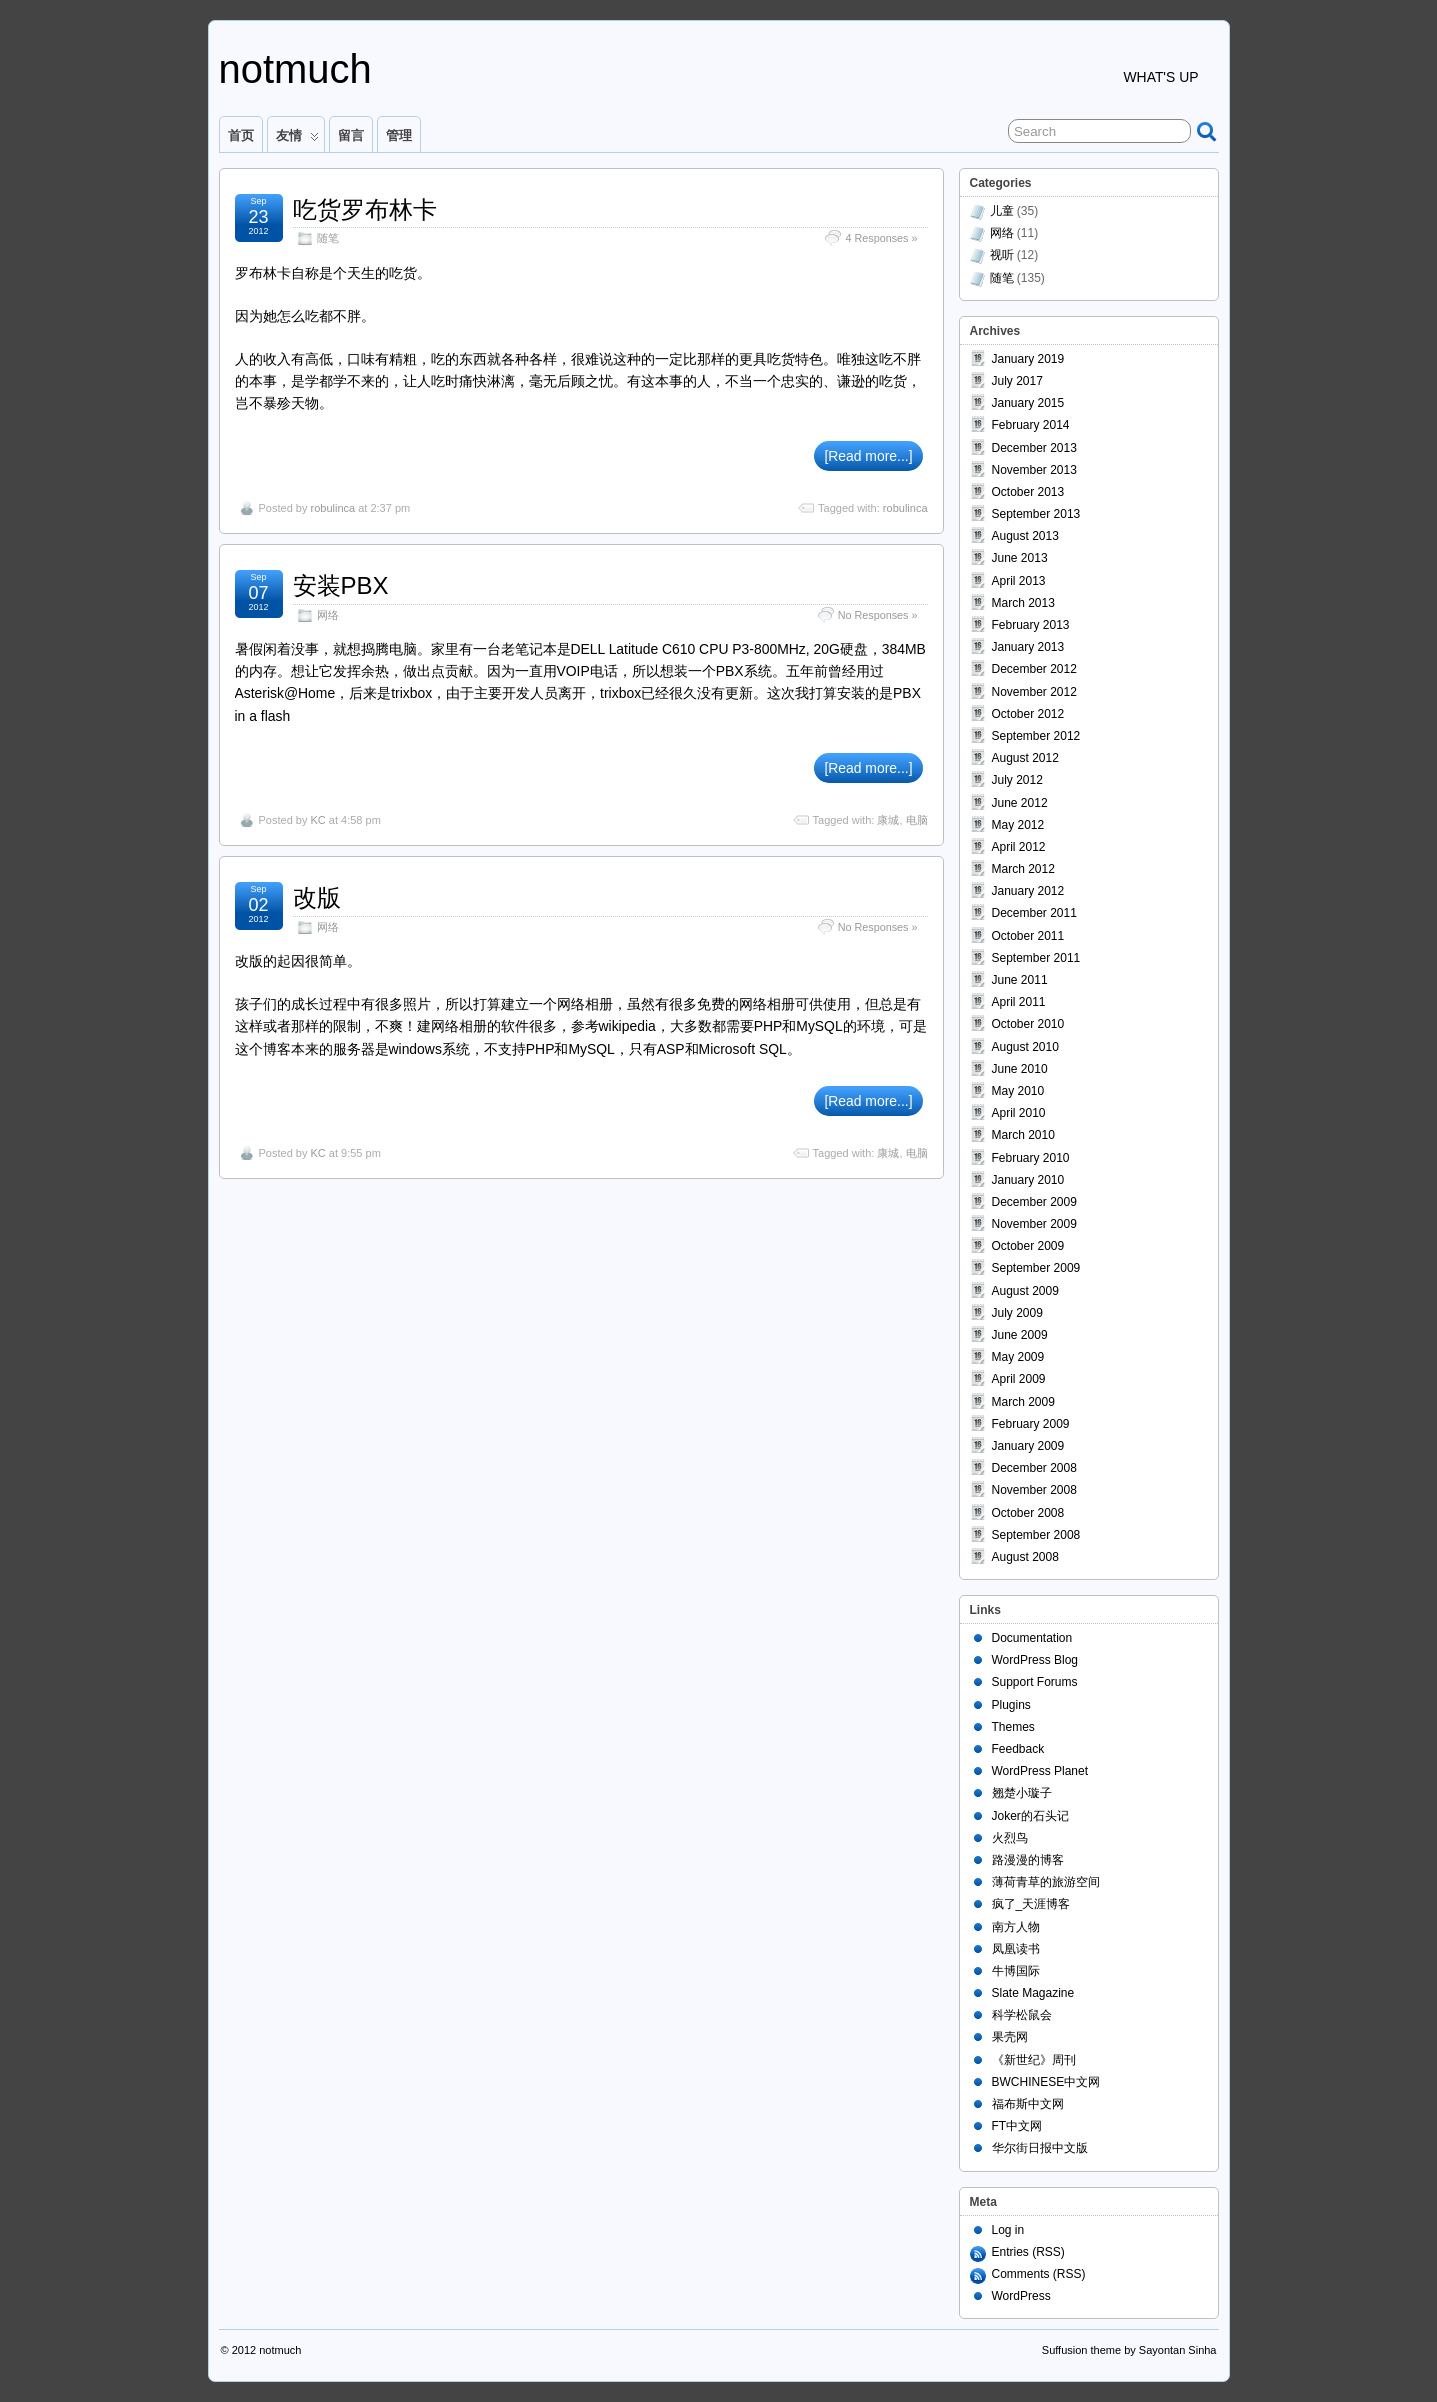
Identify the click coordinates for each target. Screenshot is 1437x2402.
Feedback (1018, 1749)
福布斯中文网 (1028, 2104)
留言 (351, 135)
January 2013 (1028, 647)
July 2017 (1017, 381)
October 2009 (1028, 1246)
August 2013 (1025, 536)
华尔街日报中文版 (1040, 2148)
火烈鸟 (1010, 1838)
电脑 (917, 820)
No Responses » (878, 615)
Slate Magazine (1033, 1993)
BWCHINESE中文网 (1046, 2082)
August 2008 (1025, 1557)
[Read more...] (868, 456)
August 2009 (1025, 1291)
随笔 (328, 238)
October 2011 (1028, 936)
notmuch (295, 69)
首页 (241, 135)
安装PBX (341, 585)
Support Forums (1035, 1682)
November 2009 (1034, 1224)
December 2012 (1034, 669)
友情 (297, 140)
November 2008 (1034, 1490)
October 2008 (1028, 1513)
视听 (1002, 255)
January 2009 (1028, 1446)
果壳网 (1010, 2037)
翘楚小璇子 (1022, 1793)
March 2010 (1023, 1135)
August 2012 (1025, 758)
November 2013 (1034, 470)
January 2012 (1028, 891)
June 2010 (1020, 1069)
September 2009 (1036, 1268)
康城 (888, 820)
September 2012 (1036, 736)
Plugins (1011, 1705)
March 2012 (1023, 869)
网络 (328, 615)
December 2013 (1034, 448)
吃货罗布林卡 (365, 209)
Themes (1013, 1727)
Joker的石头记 (1030, 1816)
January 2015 (1028, 403)
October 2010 (1028, 1024)
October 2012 (1028, 714)
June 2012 (1020, 803)
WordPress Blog (1035, 1660)
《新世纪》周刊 (1034, 2060)
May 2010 (1018, 1091)
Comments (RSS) (1039, 2274)
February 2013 (1031, 625)
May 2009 (1018, 1357)
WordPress (1021, 2296)
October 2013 (1028, 492)
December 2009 (1034, 1202)
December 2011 (1034, 913)
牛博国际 (1016, 1971)
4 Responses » (881, 238)
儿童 (1002, 211)
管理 (399, 135)
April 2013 (1019, 581)
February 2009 (1031, 1424)
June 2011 (1020, 980)
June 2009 (1020, 1335)
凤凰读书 (1016, 1949)
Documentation (1032, 1638)
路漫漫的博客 (1028, 1860)
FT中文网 (1017, 2126)
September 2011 (1036, 958)
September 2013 (1036, 514)
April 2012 (1019, 847)
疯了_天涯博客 (1031, 1904)
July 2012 (1017, 780)
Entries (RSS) (1028, 2252)
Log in (1008, 2230)
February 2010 (1031, 1158)
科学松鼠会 (1022, 2015)
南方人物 (1016, 1927)
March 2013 (1023, 603)
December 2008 (1034, 1468)
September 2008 (1036, 1535)
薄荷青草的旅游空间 (1046, 1882)
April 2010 (1019, 1113)
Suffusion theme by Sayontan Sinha (1129, 2350)
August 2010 (1025, 1047)
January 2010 (1028, 1180)
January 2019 (1028, 359)
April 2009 (1019, 1379)
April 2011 (1019, 1002)
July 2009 (1017, 1313)
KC (317, 820)
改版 (317, 897)
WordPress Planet (1040, 1771)
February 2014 (1031, 425)
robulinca (332, 508)
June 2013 (1020, 558)
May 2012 (1018, 825)
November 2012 (1034, 692)
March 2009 (1023, 1402)
